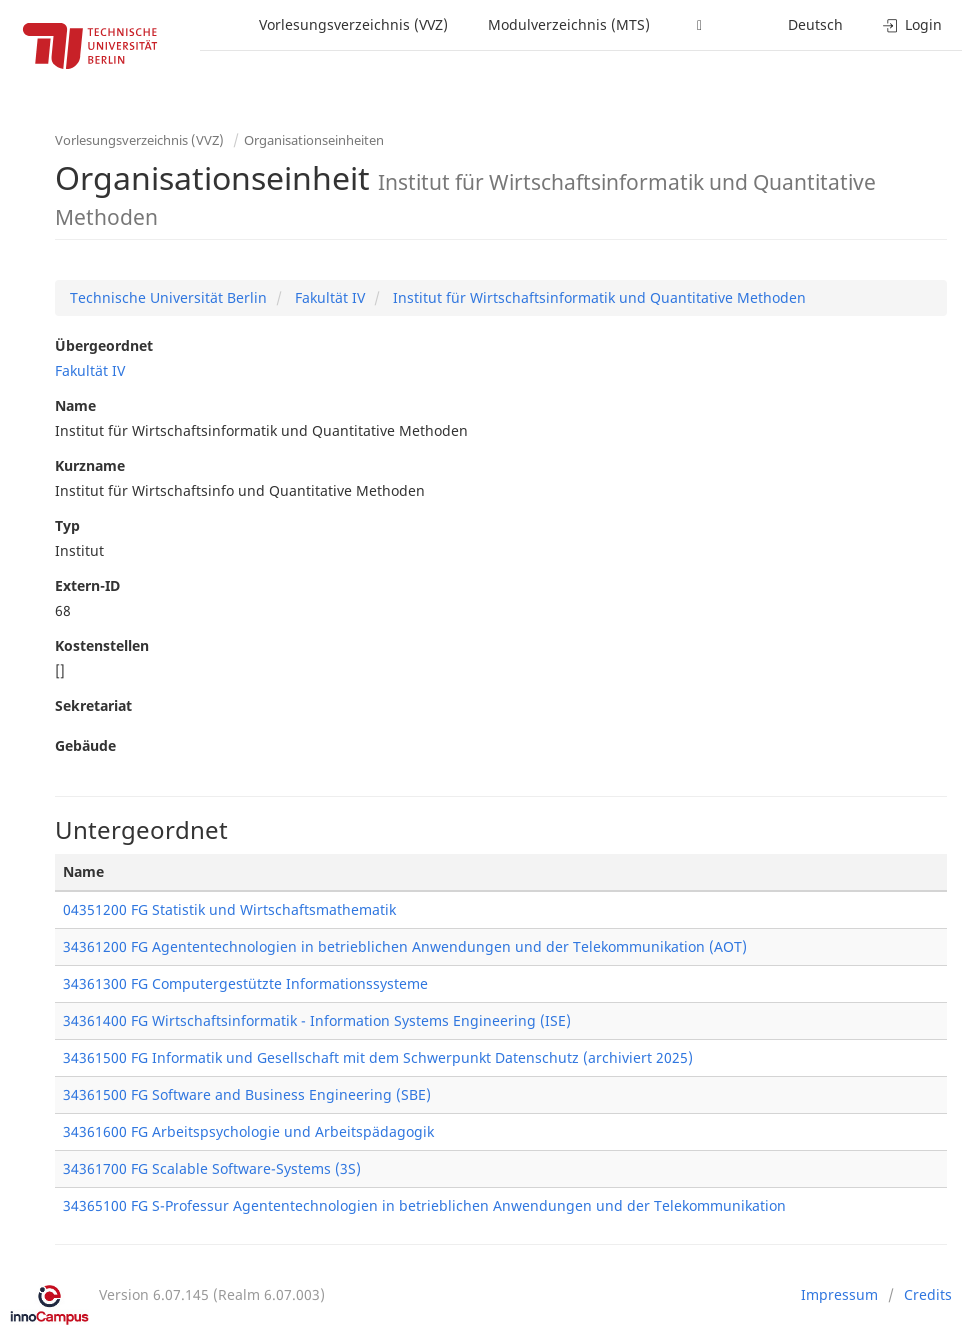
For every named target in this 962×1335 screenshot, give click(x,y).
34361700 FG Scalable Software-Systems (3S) (212, 1168)
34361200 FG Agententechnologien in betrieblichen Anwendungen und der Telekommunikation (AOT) (405, 946)
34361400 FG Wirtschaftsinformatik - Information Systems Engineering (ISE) (317, 1020)
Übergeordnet (104, 345)
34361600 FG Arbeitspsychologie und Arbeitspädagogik (248, 1131)
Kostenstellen (102, 645)
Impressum (839, 1294)
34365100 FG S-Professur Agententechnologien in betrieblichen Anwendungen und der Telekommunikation (424, 1205)
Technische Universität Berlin (168, 297)
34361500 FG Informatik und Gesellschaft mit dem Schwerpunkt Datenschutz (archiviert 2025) (378, 1057)
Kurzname (90, 465)
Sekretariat (93, 705)
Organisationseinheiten (314, 140)
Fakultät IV (328, 297)
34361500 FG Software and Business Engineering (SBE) (247, 1094)
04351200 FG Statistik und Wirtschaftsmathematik (229, 909)
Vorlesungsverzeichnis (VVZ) (353, 24)
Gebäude (85, 745)
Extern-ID (87, 585)
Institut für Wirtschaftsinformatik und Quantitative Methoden (597, 297)
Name (75, 405)
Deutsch (815, 24)
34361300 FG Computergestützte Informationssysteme (245, 983)
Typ (67, 525)
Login (912, 24)
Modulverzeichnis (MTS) (569, 24)
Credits (928, 1294)
